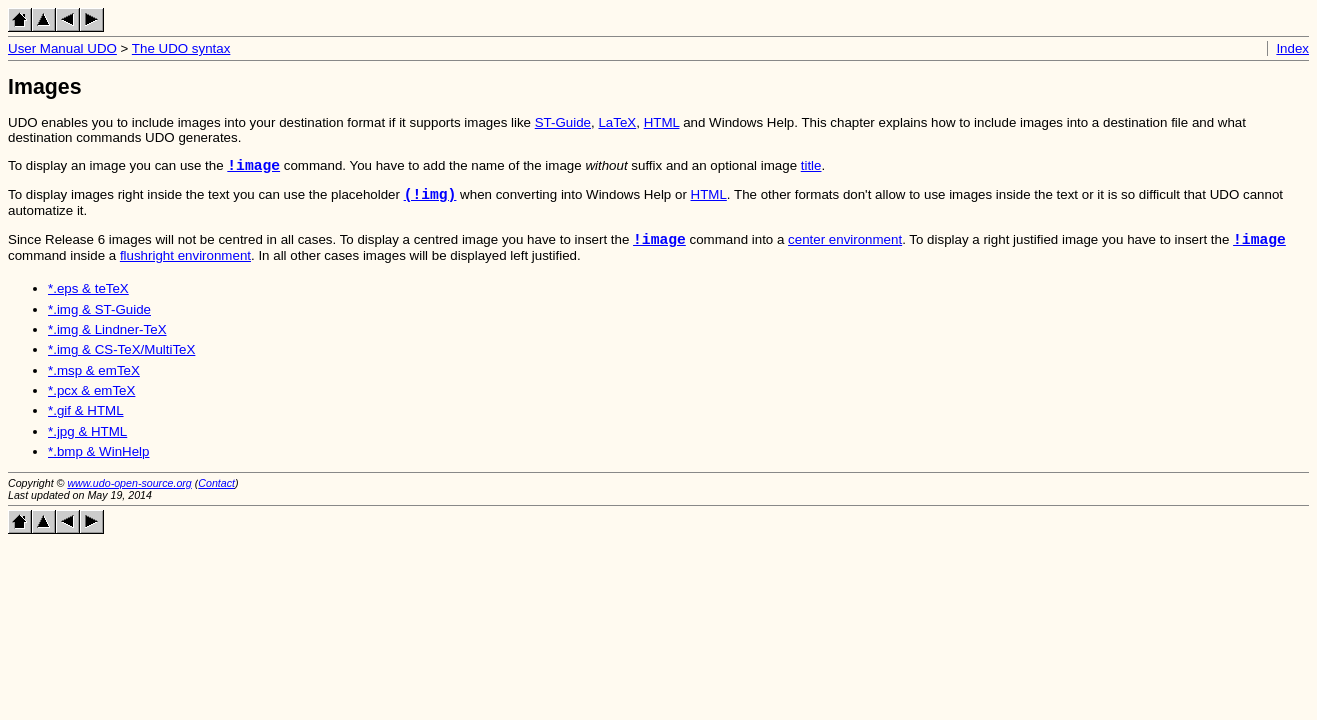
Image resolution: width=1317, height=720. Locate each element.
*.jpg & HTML (87, 443)
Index (1292, 48)
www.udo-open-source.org (129, 495)
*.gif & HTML (86, 422)
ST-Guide (563, 122)
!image (253, 168)
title (811, 169)
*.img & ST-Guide (99, 321)
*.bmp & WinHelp (98, 463)
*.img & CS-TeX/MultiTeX (121, 361)
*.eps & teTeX (88, 300)
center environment (845, 251)
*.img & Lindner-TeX (107, 341)
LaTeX (617, 122)
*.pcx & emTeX (91, 402)
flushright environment (185, 267)
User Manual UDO (62, 48)
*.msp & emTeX (94, 382)
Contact (216, 495)
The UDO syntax (181, 48)
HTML (662, 122)
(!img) (430, 201)
